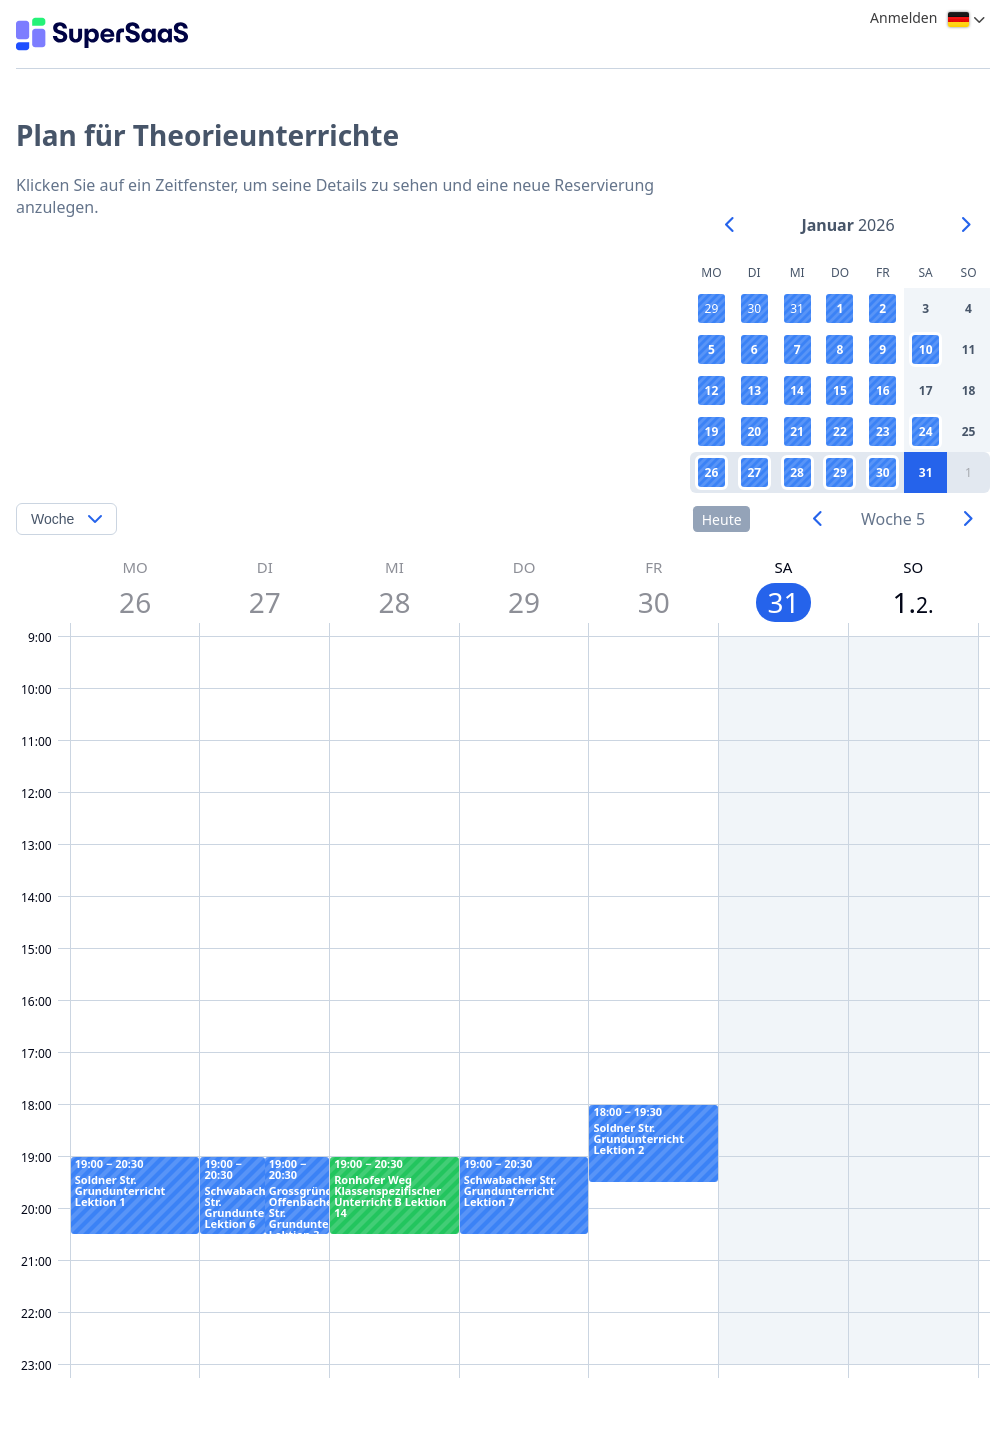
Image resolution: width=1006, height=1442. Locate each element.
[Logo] (102, 34)
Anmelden (903, 17)
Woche (52, 519)
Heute (722, 519)
